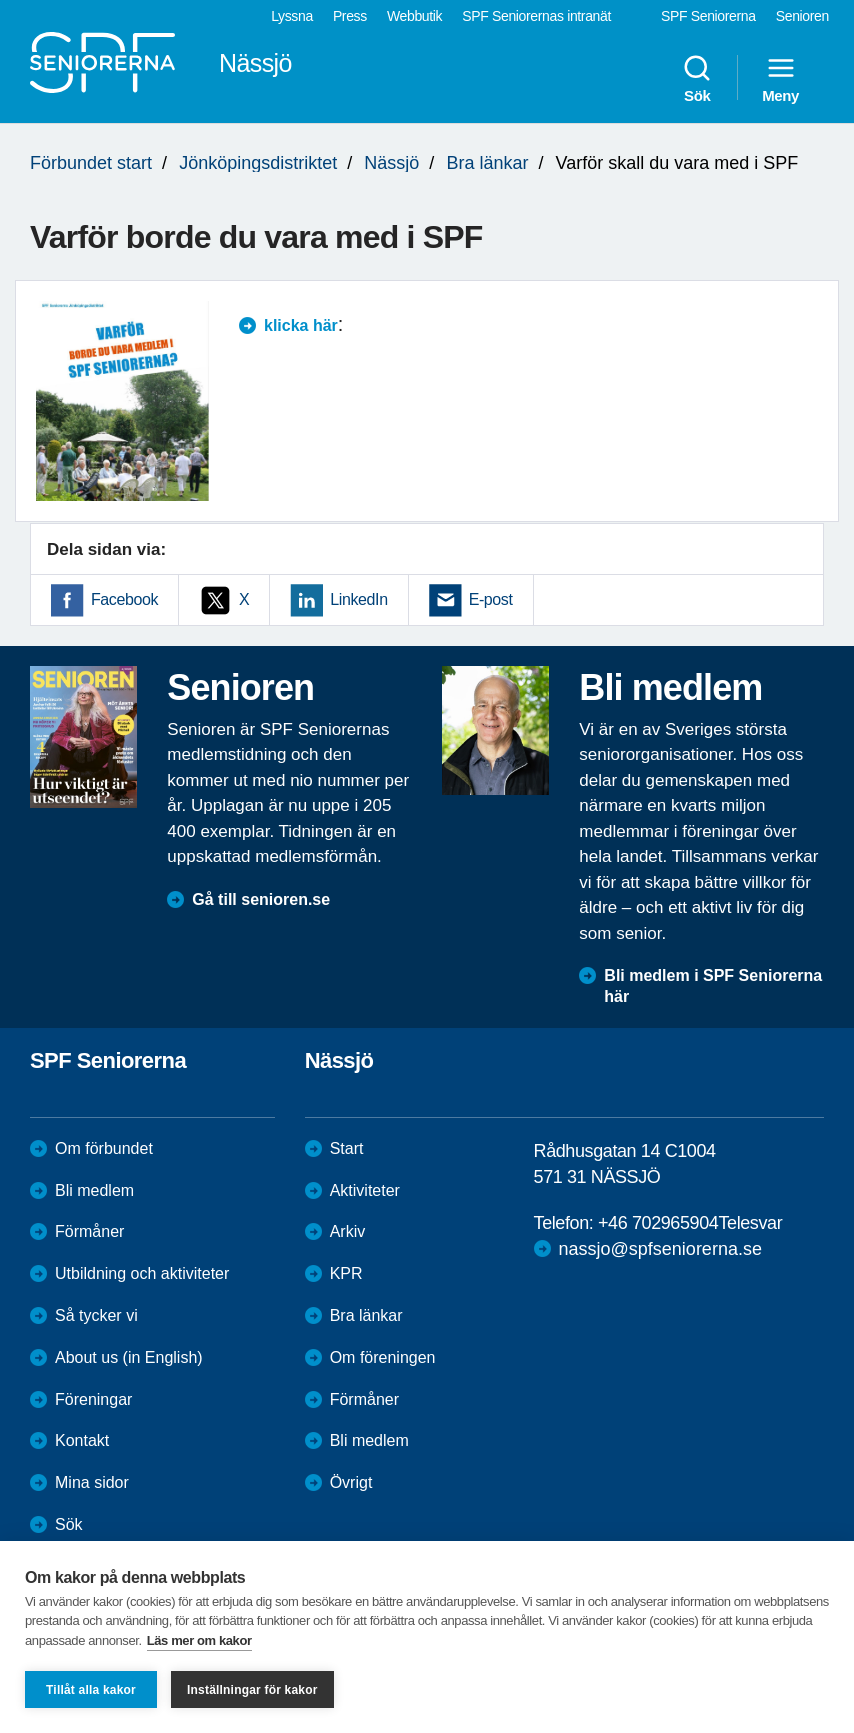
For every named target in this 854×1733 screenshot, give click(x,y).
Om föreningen (383, 1357)
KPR (346, 1273)
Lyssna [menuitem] (292, 16)
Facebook (124, 599)
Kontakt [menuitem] (82, 1440)
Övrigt (351, 1482)
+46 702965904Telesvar (690, 1223)
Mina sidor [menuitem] (92, 1482)
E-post (491, 599)
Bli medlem (94, 1190)
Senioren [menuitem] (802, 16)
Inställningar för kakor (252, 1690)
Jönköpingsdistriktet (258, 163)
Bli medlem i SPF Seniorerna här (713, 986)
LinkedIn (358, 599)
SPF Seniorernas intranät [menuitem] (536, 16)
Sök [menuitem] (697, 78)
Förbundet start (91, 163)
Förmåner (89, 1231)
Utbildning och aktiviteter (142, 1273)
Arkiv (348, 1231)
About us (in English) (129, 1357)
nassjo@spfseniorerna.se (660, 1249)
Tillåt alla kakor (91, 1690)
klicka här (301, 325)
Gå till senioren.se (261, 899)
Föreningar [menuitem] (93, 1399)
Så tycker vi (96, 1315)
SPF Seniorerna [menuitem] (708, 16)
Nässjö (391, 163)
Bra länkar (487, 163)
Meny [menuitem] (780, 78)
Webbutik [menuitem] (414, 16)
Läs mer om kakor (199, 1640)
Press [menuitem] (350, 16)
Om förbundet (104, 1148)
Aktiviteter (365, 1190)
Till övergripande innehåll (0, 0)
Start (347, 1148)
